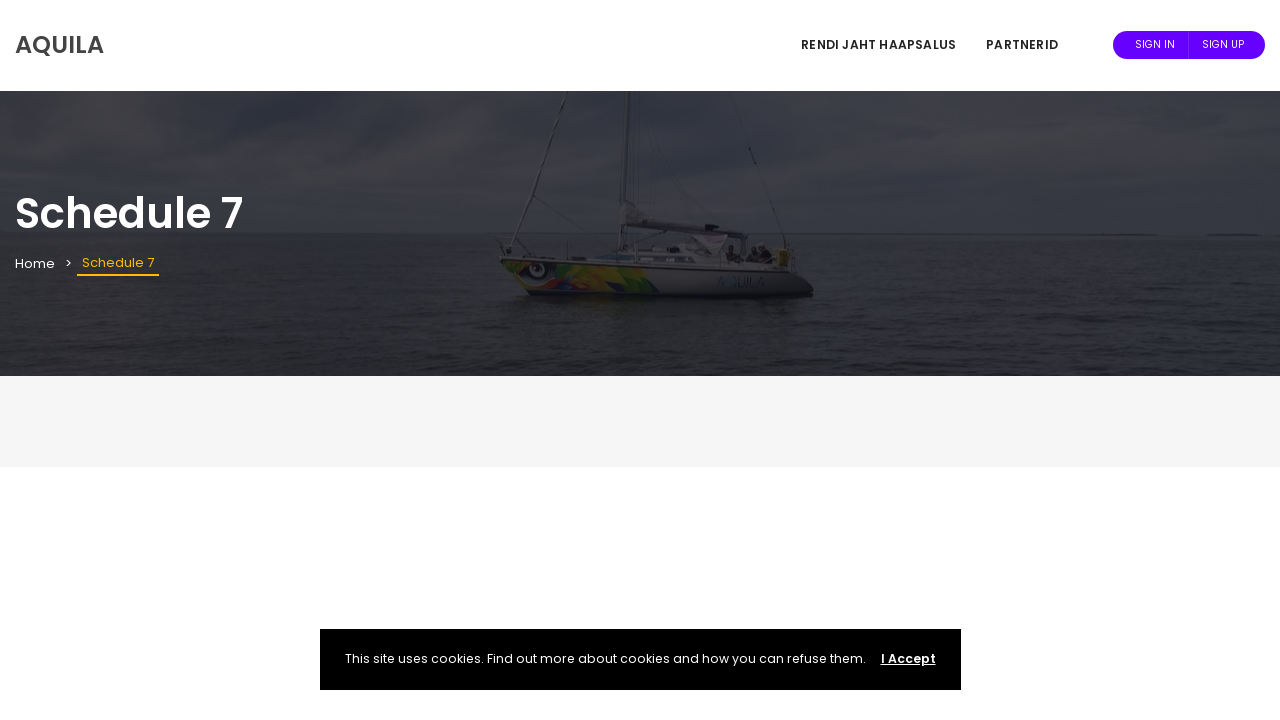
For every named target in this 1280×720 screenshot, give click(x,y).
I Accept (908, 658)
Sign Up (1223, 44)
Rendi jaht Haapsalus (878, 44)
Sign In (1155, 44)
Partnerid (1022, 44)
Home (35, 263)
